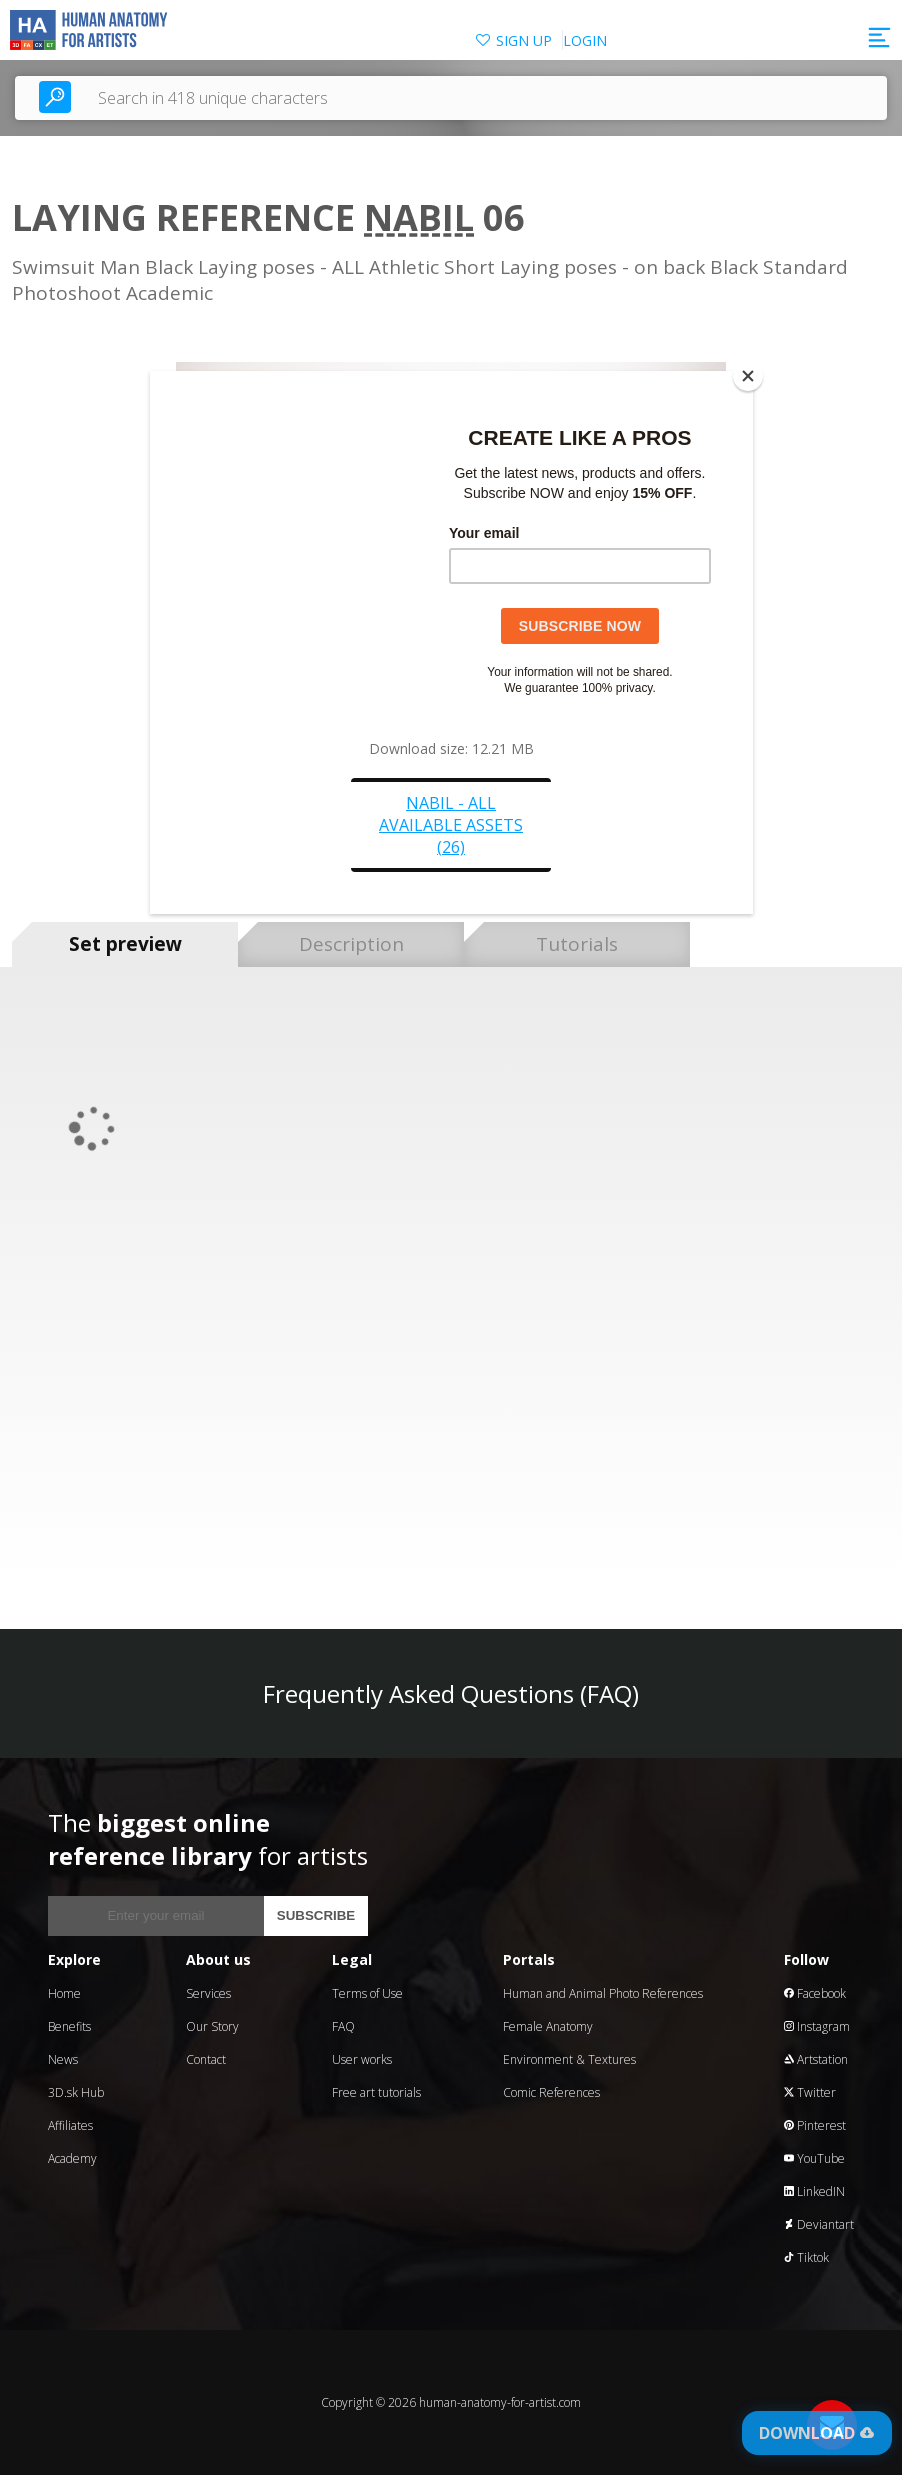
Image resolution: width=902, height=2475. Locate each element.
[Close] (748, 376)
